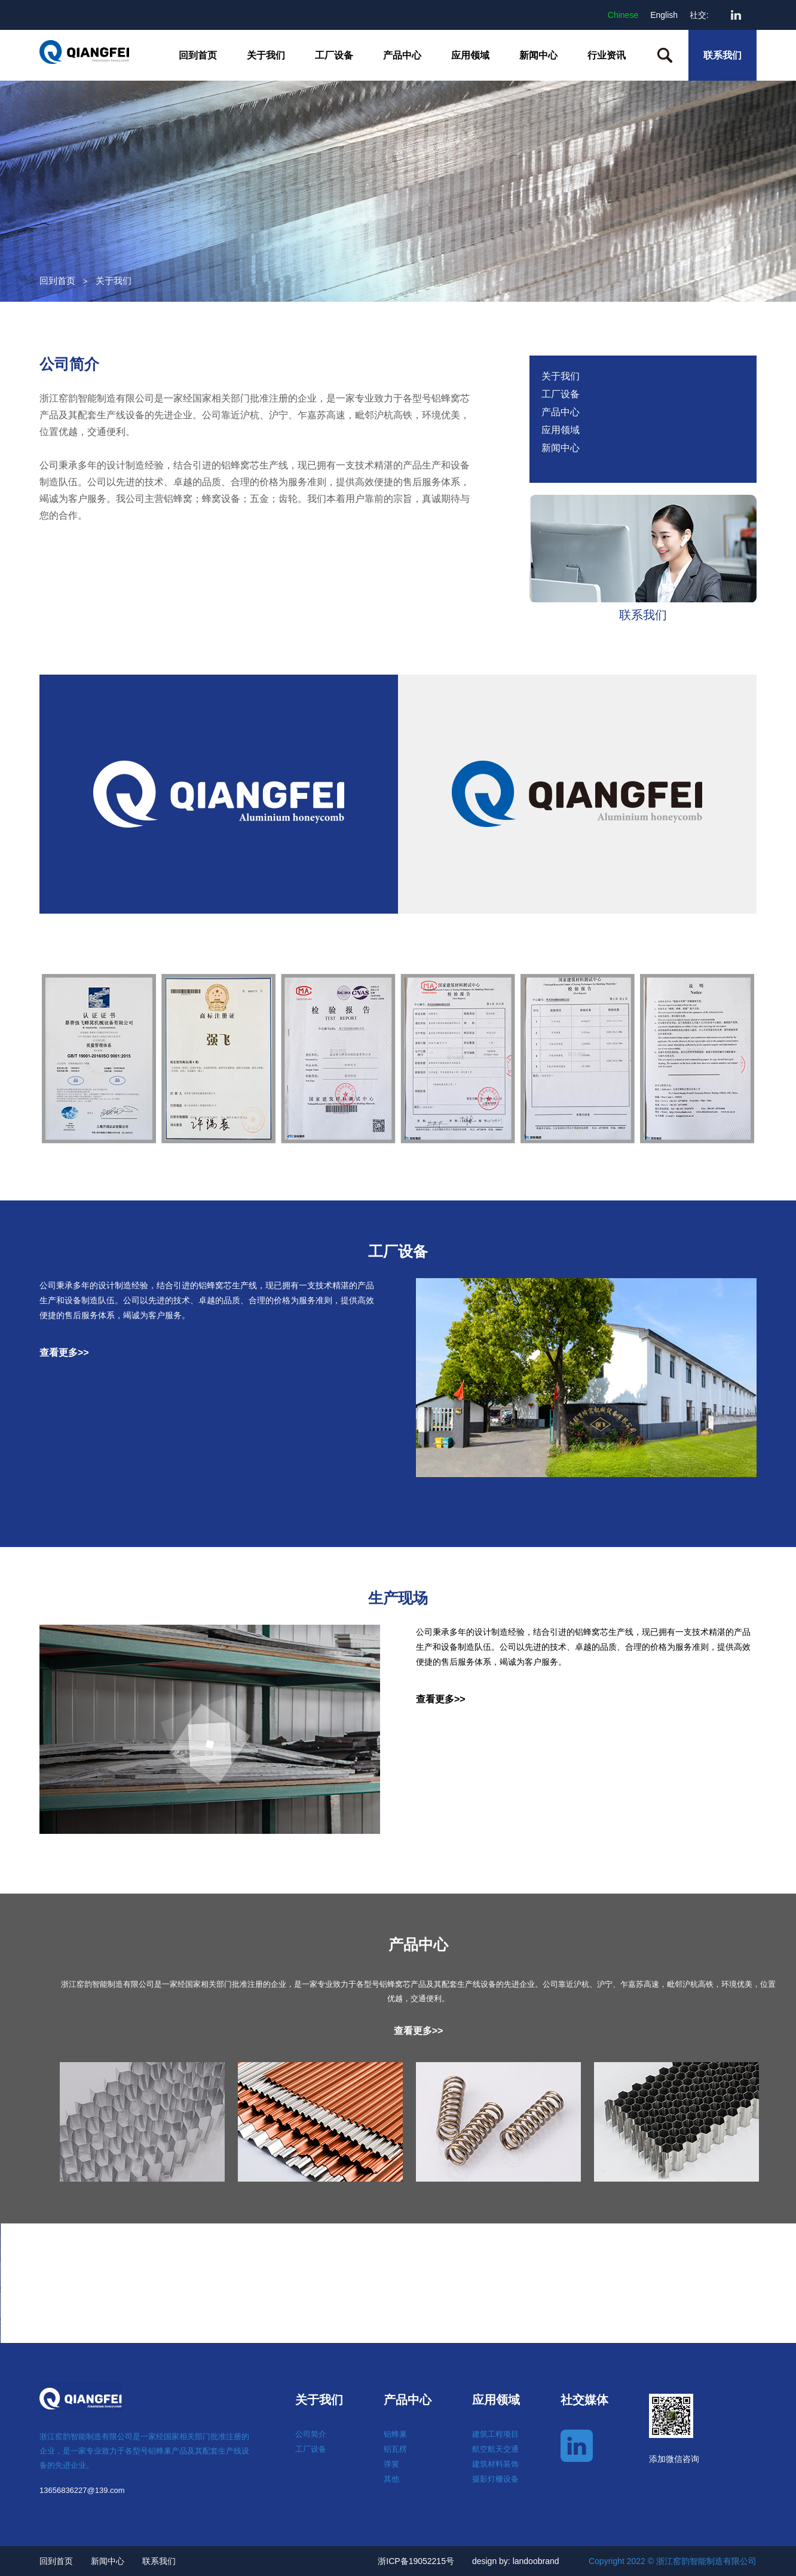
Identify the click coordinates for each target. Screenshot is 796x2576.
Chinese (623, 15)
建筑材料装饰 (495, 2463)
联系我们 (722, 55)
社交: (699, 15)
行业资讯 (606, 55)
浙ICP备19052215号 (416, 2561)
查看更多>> (64, 1352)
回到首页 (198, 55)
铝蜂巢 (395, 2434)
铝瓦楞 (395, 2449)
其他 (391, 2478)
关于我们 (266, 55)
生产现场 (398, 1597)
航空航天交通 (495, 2449)
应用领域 (470, 55)
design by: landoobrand (515, 2561)
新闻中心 (538, 55)
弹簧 (391, 2463)
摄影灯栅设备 (495, 2478)
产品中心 (402, 55)
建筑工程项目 (495, 2434)
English (664, 15)
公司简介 (69, 364)
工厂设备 (334, 55)
